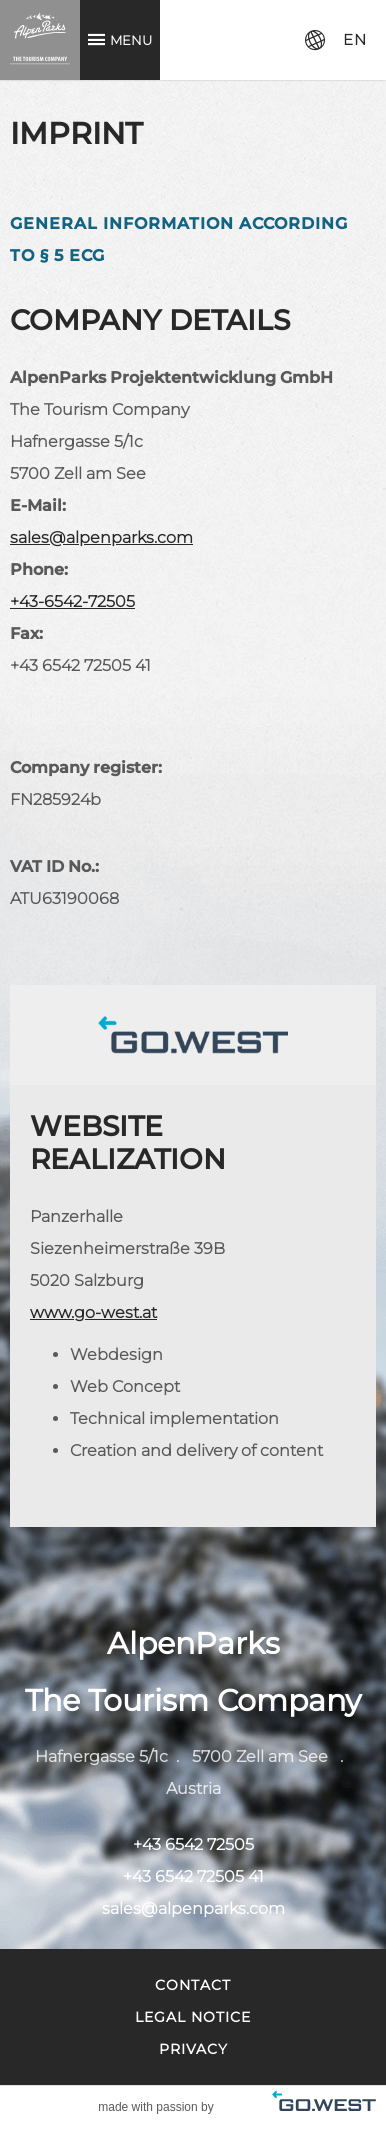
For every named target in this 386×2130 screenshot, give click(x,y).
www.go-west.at (93, 1312)
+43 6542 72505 (193, 1844)
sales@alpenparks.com (101, 537)
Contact (193, 1985)
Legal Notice (193, 2017)
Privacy (193, 2049)
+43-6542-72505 (72, 601)
